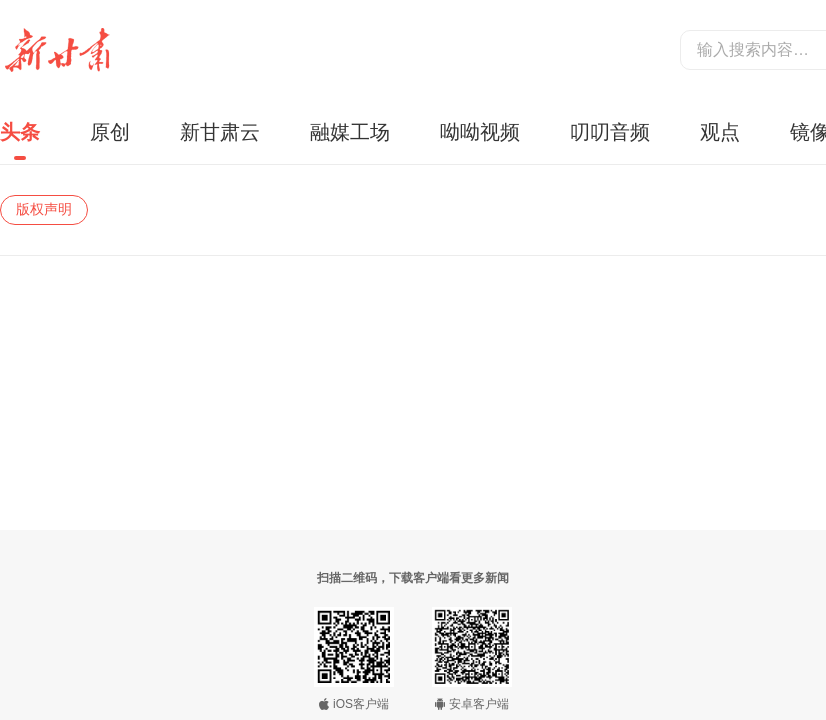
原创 (110, 132)
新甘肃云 (220, 132)
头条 (20, 132)
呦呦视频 (480, 132)
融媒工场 (350, 132)
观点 (720, 132)
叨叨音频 (610, 132)
